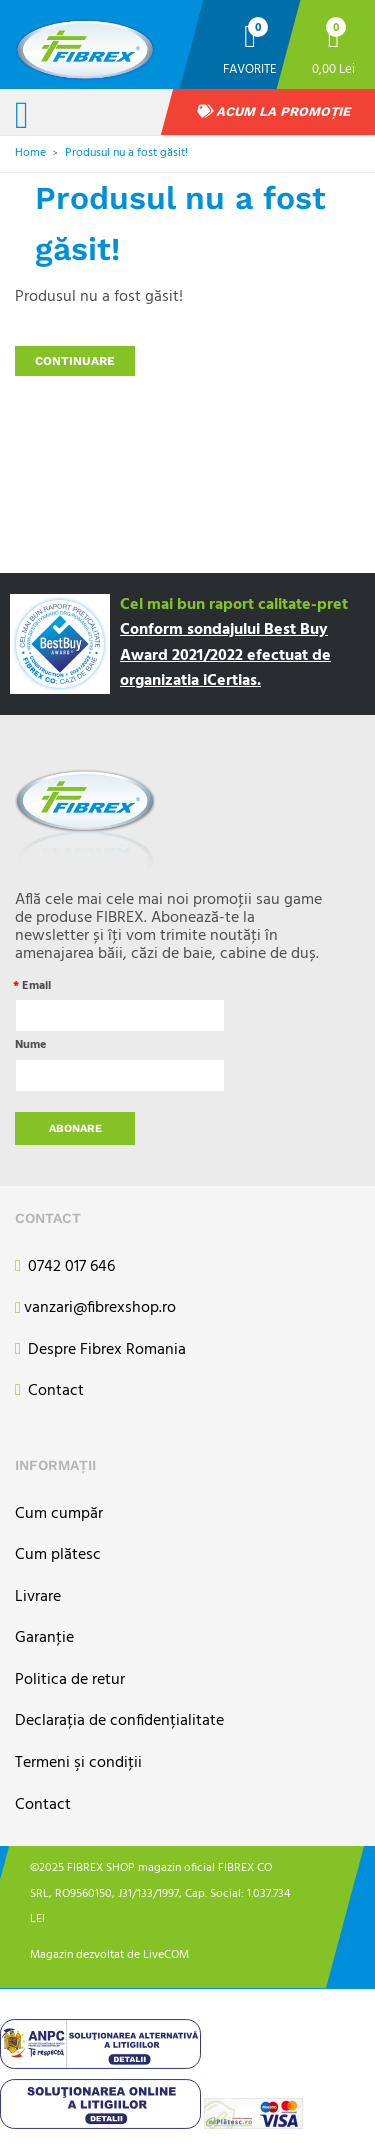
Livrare (38, 1597)
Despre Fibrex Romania (100, 1350)
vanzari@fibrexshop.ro (95, 1309)
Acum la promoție (274, 111)
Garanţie (44, 1638)
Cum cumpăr (59, 1514)
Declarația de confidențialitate (119, 1721)
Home (30, 153)
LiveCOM (166, 1955)
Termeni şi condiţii (78, 1763)
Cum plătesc (58, 1555)
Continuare (75, 361)
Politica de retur (70, 1680)
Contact (49, 1391)
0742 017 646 (65, 1267)
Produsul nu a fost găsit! (126, 153)
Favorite (250, 68)
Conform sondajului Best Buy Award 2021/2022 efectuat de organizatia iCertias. (225, 655)
